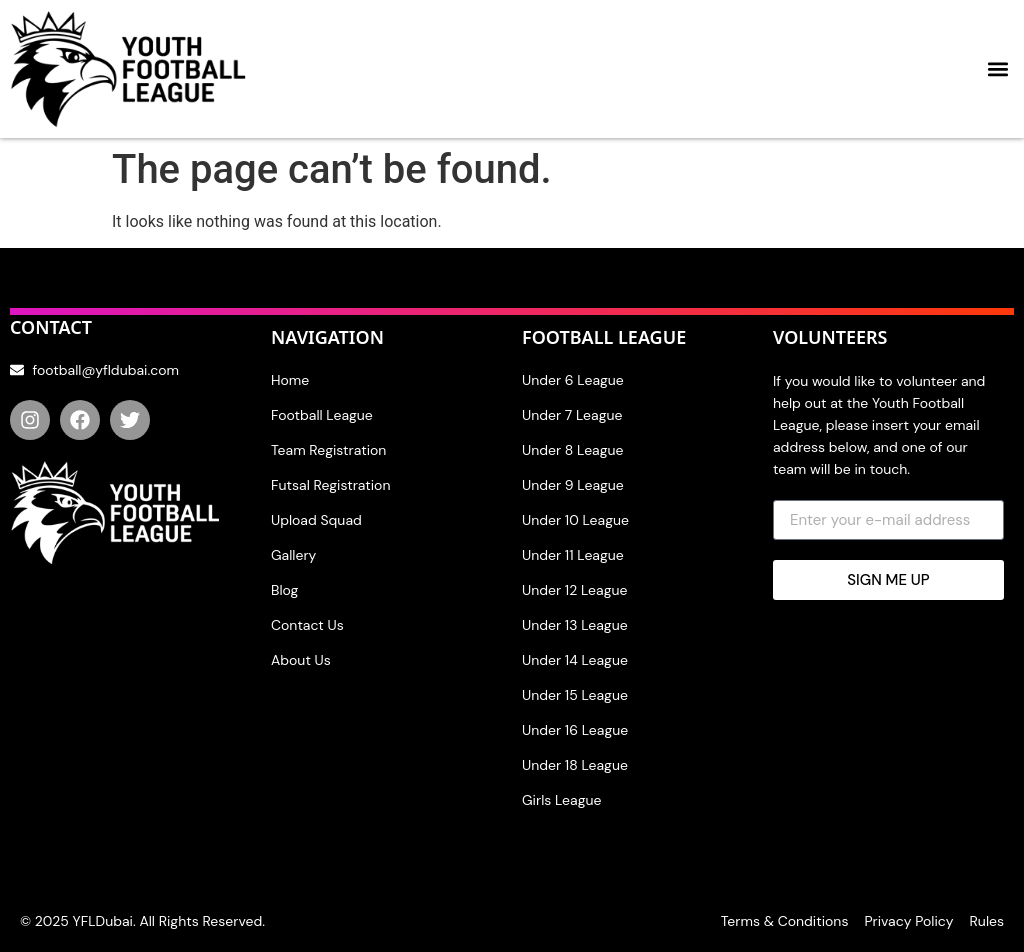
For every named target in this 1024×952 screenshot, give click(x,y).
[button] (997, 69)
